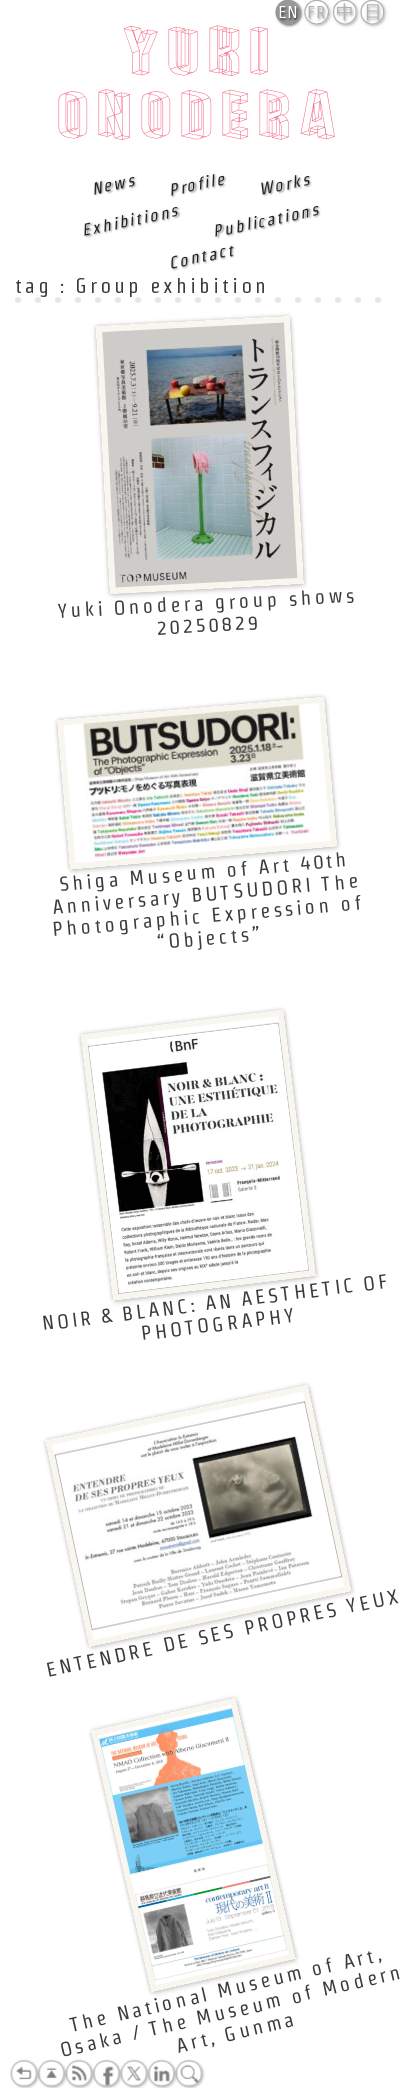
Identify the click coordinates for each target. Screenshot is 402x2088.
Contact (200, 256)
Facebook (106, 2074)
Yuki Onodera (201, 89)
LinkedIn (161, 2074)
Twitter (134, 2074)
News (114, 184)
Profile (197, 184)
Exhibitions (130, 220)
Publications (266, 220)
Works (285, 184)
